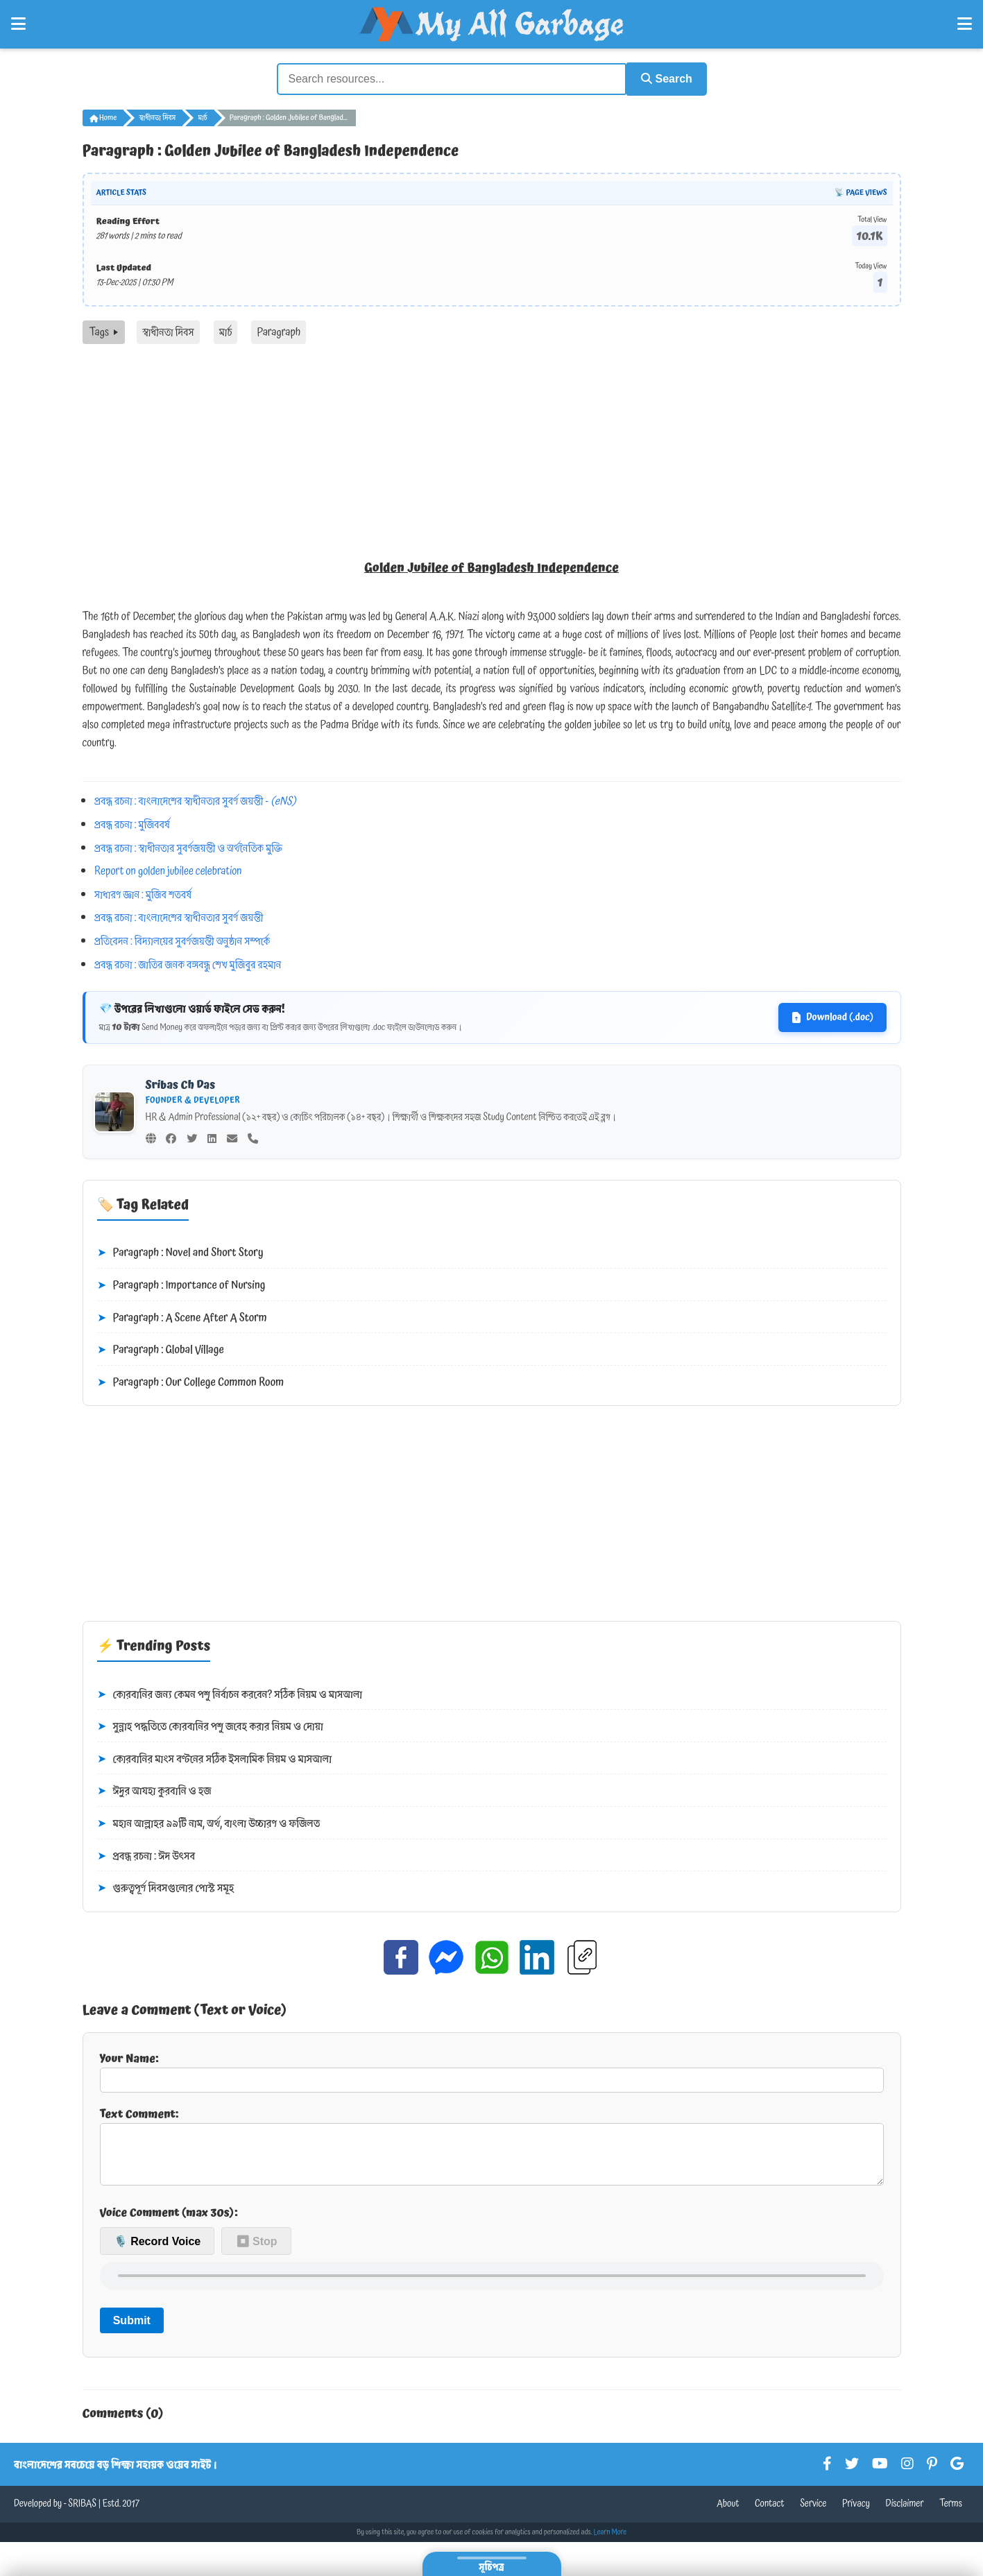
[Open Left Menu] (18, 24)
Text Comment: (492, 2149)
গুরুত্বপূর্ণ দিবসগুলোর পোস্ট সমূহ (165, 1887)
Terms (950, 2513)
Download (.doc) (832, 1016)
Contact (770, 2513)
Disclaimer (905, 2513)
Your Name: (492, 2069)
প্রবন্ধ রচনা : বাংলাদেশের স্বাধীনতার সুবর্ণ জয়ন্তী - (195, 800)
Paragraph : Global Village (160, 1349)
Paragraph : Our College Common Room (190, 1382)
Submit (132, 2330)
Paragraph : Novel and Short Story (180, 1252)
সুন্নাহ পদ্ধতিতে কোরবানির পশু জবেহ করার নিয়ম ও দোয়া (210, 1726)
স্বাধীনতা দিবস (157, 116)
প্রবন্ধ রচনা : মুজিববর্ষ (132, 823)
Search (662, 78)
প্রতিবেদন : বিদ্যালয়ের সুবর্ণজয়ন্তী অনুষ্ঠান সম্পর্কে (182, 940)
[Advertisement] (492, 447)
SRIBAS (82, 2513)
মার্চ (202, 116)
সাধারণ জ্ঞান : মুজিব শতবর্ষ (142, 893)
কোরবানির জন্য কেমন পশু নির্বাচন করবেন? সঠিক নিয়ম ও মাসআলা (230, 1693)
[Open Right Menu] (964, 24)
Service (813, 2513)
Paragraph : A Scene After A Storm (182, 1316)
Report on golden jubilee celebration (168, 870)
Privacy (856, 2513)
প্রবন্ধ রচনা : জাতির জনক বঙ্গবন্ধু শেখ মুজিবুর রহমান (187, 963)
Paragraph (278, 331)
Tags (103, 331)
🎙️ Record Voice (157, 2250)
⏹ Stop (256, 2250)
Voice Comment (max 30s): (169, 2222)
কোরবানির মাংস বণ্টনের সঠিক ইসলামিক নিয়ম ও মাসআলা (214, 1758)
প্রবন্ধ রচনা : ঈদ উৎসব (146, 1855)
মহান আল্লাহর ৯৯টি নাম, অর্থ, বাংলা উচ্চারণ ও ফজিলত (208, 1823)
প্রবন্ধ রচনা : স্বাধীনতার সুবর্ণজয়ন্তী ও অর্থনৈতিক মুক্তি (188, 846)
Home (103, 116)
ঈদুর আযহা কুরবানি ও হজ (154, 1790)
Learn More (610, 2542)
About (728, 2513)
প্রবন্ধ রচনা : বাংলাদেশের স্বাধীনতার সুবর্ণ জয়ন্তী (178, 916)
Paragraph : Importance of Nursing (181, 1285)
